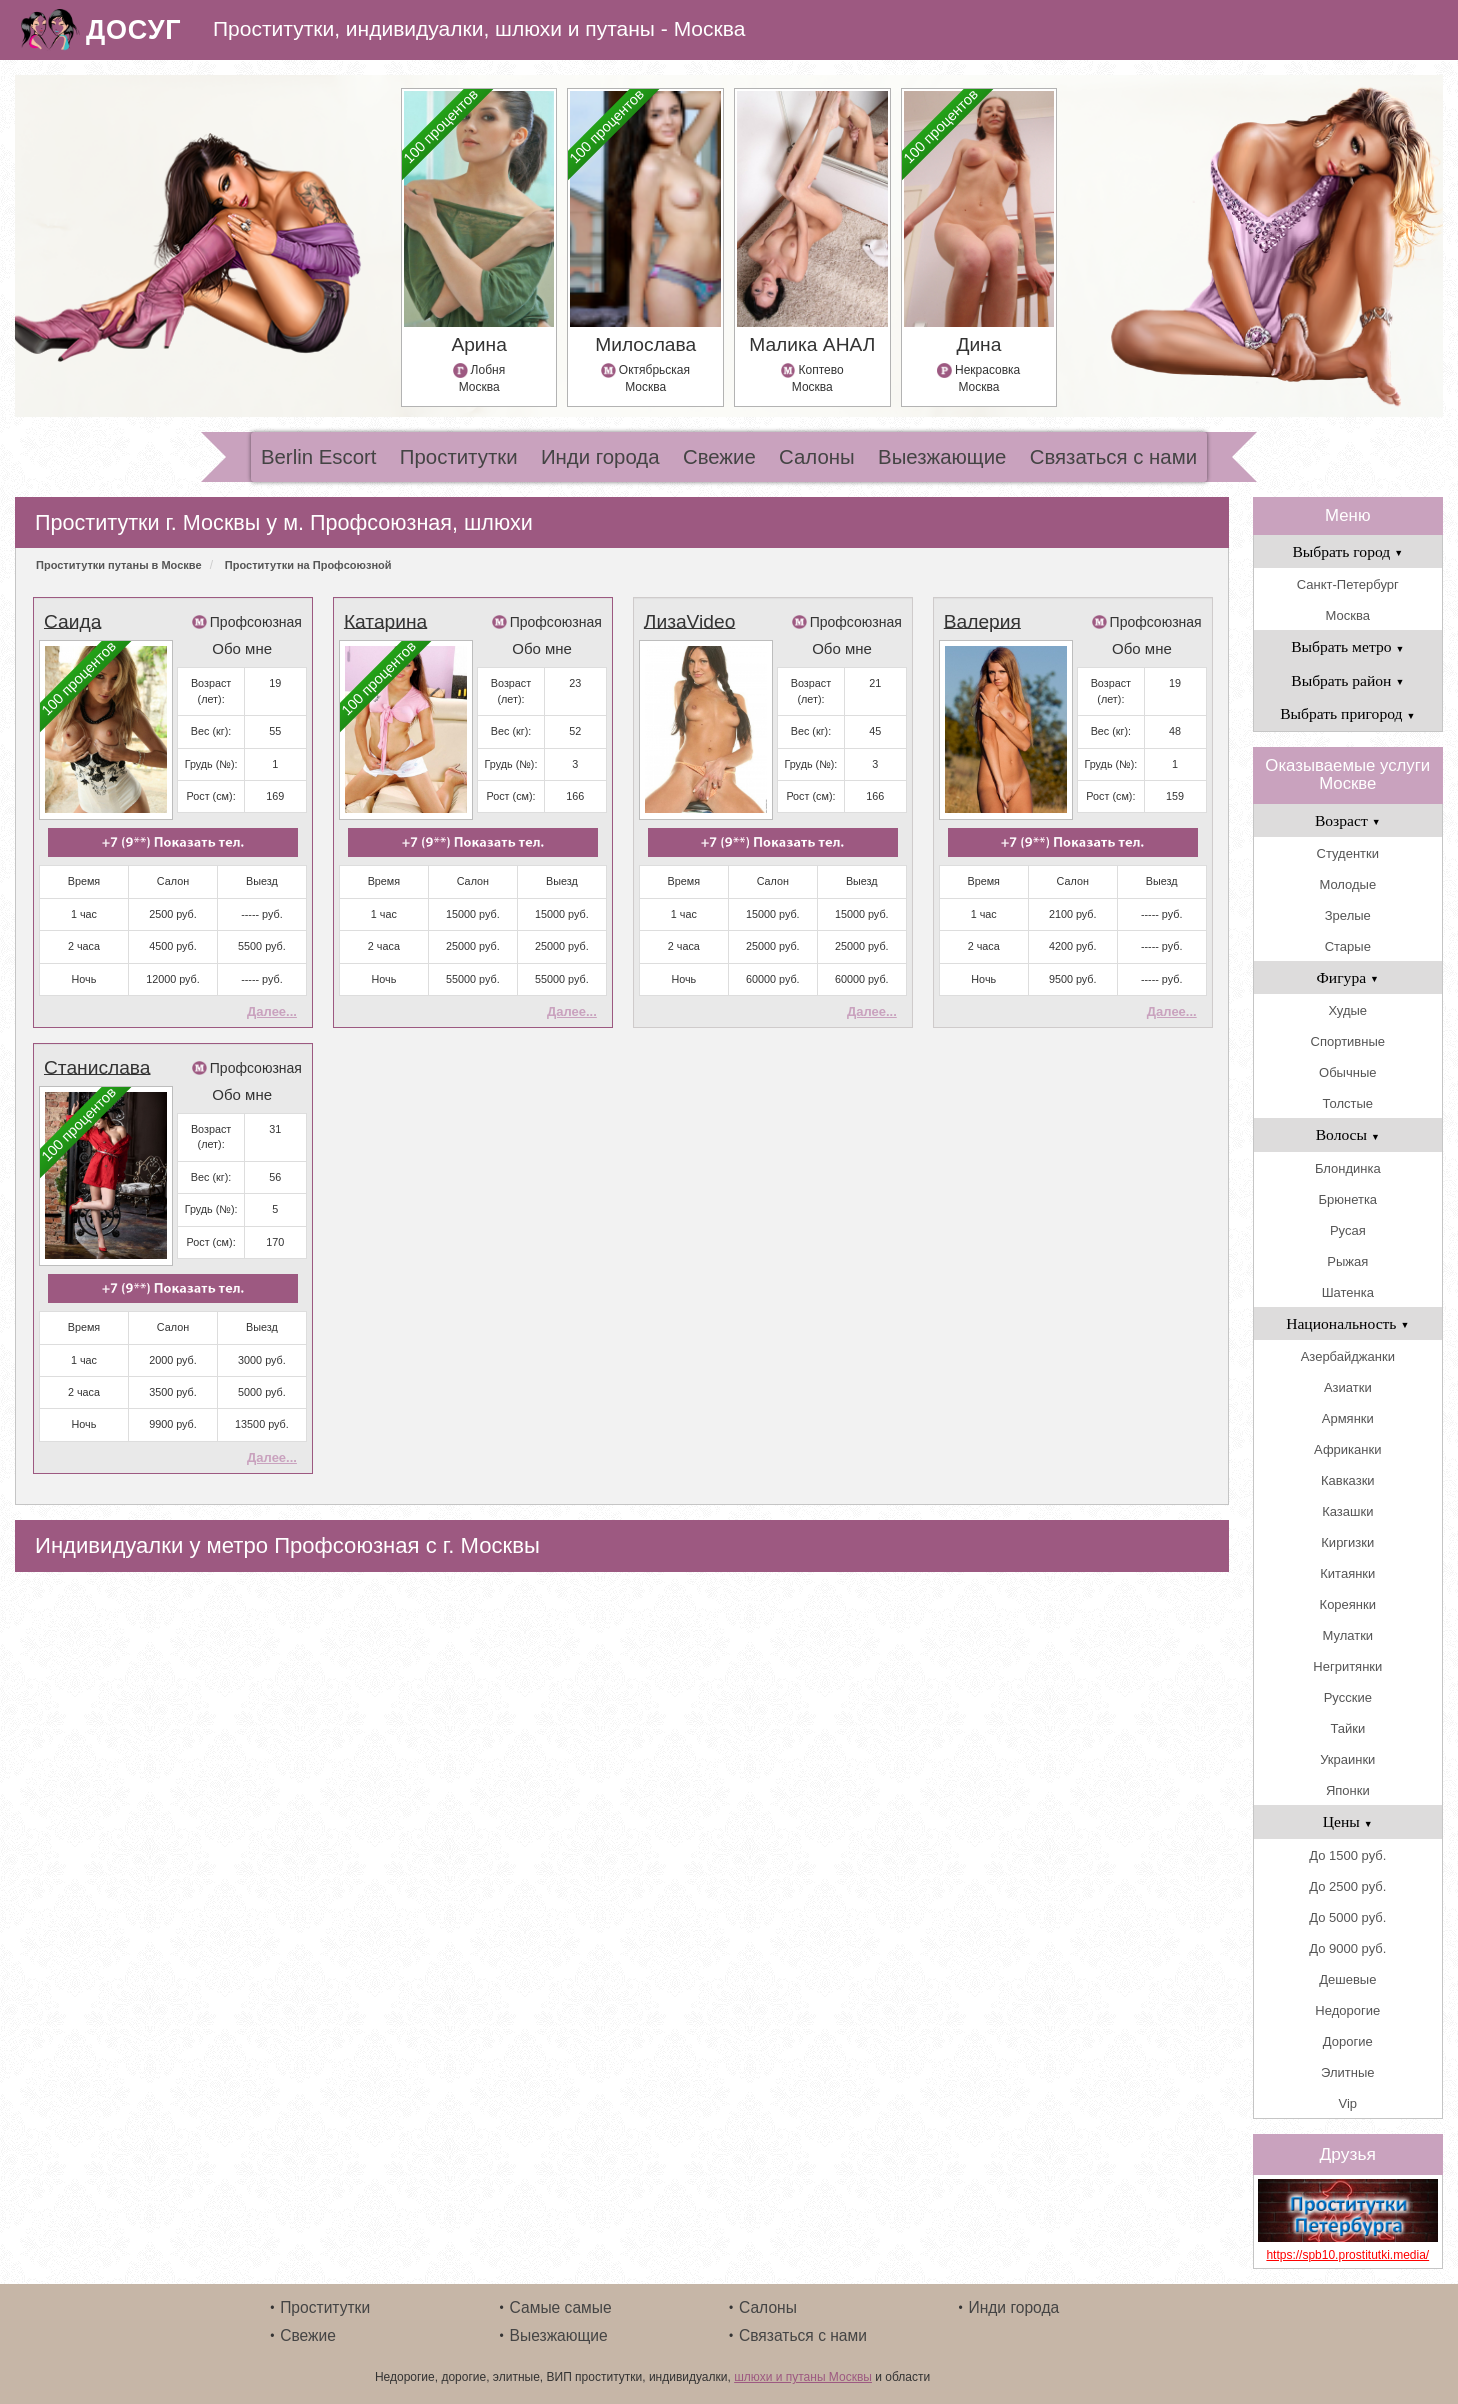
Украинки (1347, 1759)
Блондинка (1348, 1168)
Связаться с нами (1113, 457)
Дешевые (1347, 1979)
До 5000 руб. (1347, 1917)
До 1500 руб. (1347, 1855)
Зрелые (1348, 915)
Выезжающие (942, 457)
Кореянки (1348, 1604)
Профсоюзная (256, 622)
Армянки (1348, 1418)
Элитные (1347, 2072)
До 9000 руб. (1347, 1948)
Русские (1348, 1697)
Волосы (1348, 1134)
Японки (1348, 1790)
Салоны (817, 457)
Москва (1348, 615)
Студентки (1348, 853)
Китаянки (1347, 1573)
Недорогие (1347, 2010)
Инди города (600, 457)
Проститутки (459, 457)
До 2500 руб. (1347, 1886)
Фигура (1348, 977)
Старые (1348, 946)
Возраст (1348, 820)
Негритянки (1347, 1666)
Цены (1348, 1821)
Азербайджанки (1348, 1356)
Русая (1348, 1230)
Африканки (1347, 1449)
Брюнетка (1347, 1199)
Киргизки (1347, 1542)
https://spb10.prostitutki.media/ (1347, 2255)
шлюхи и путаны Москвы (803, 2377)
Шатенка (1348, 1292)
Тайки (1347, 1728)
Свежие (719, 457)
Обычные (1347, 1072)
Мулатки (1347, 1635)
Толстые (1348, 1103)
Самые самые (561, 2307)
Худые (1347, 1010)
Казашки (1347, 1511)
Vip (1348, 2103)
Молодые (1347, 884)
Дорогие (1348, 2041)
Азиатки (1348, 1387)
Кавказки (1348, 1480)
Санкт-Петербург (1348, 584)
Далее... (272, 1011)
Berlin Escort (319, 457)
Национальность (1347, 1323)
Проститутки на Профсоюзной (308, 565)
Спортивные (1348, 1041)
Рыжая (1347, 1261)
